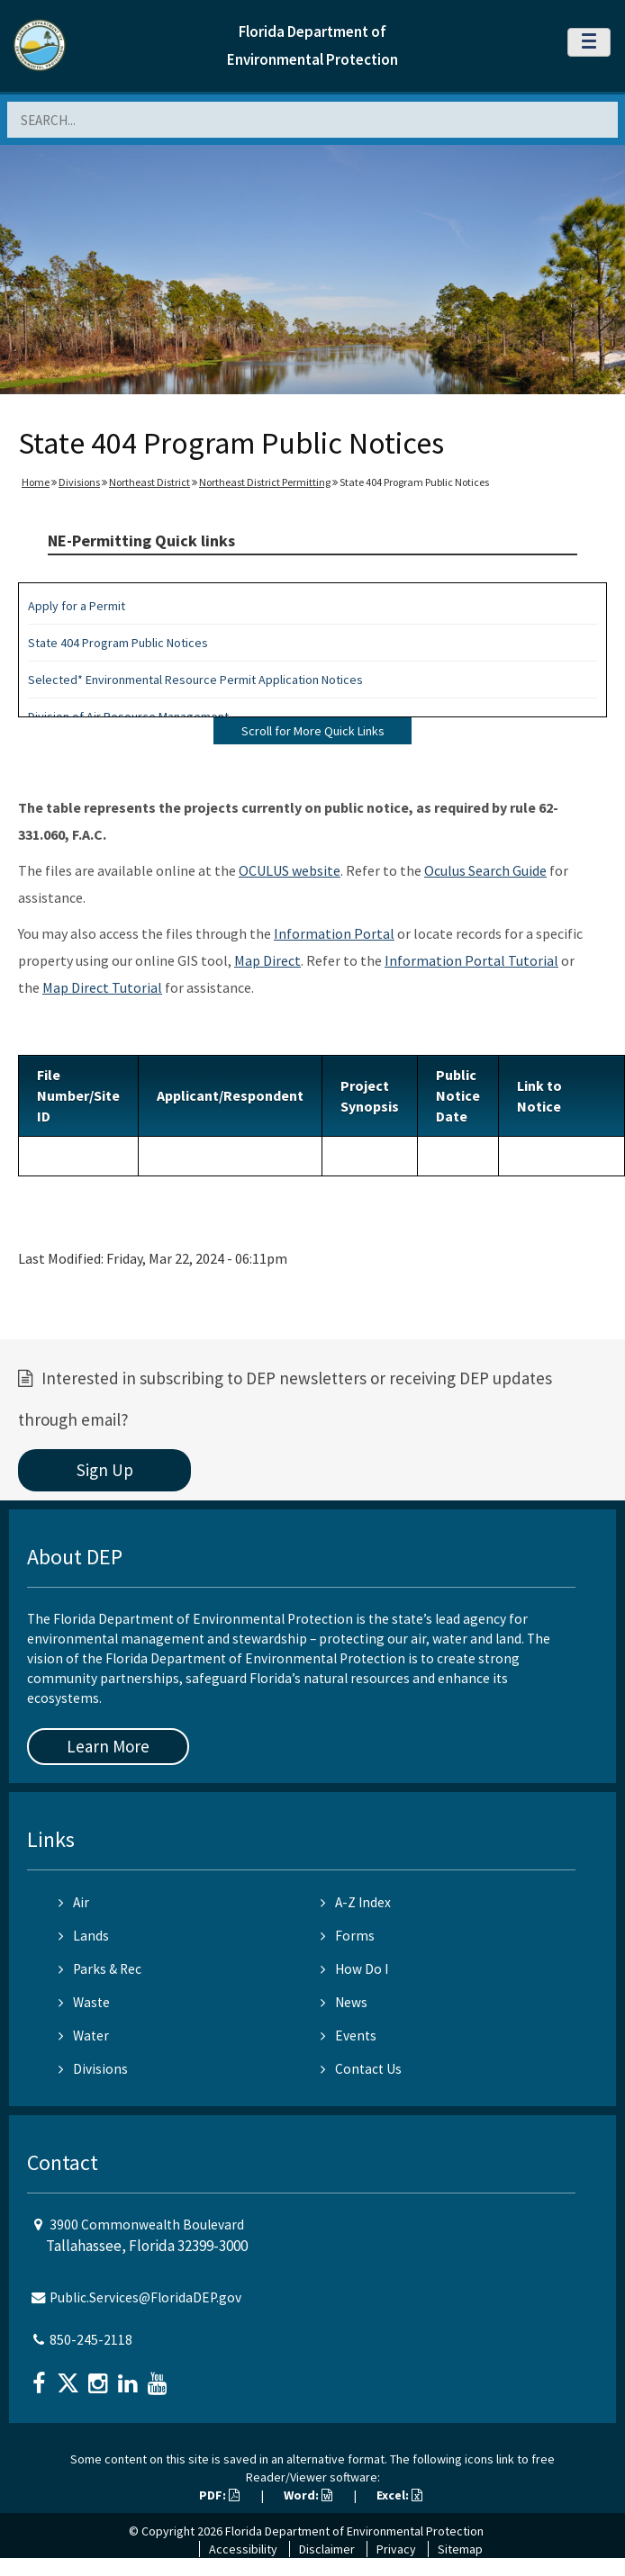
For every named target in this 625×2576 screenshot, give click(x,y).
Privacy (396, 2549)
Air (74, 1902)
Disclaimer (327, 2549)
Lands (84, 1935)
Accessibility (243, 2549)
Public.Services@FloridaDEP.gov (145, 2297)
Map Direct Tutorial (102, 987)
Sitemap (460, 2549)
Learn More (108, 1746)
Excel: (399, 2495)
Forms (348, 1935)
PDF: (219, 2495)
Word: (308, 2495)
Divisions (79, 482)
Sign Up (105, 1470)
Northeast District (149, 482)
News (344, 2002)
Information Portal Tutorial (471, 960)
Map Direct (267, 960)
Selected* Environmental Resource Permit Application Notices (195, 679)
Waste (84, 2002)
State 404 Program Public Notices (118, 643)
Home (36, 482)
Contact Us (361, 2068)
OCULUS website (289, 870)
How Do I (354, 1968)
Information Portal (334, 933)
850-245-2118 (91, 2339)
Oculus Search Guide (485, 870)
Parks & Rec (100, 1968)
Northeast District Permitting (265, 482)
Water (84, 2035)
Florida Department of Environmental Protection (354, 2531)
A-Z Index (356, 1902)
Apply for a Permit (76, 606)
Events (348, 2035)
